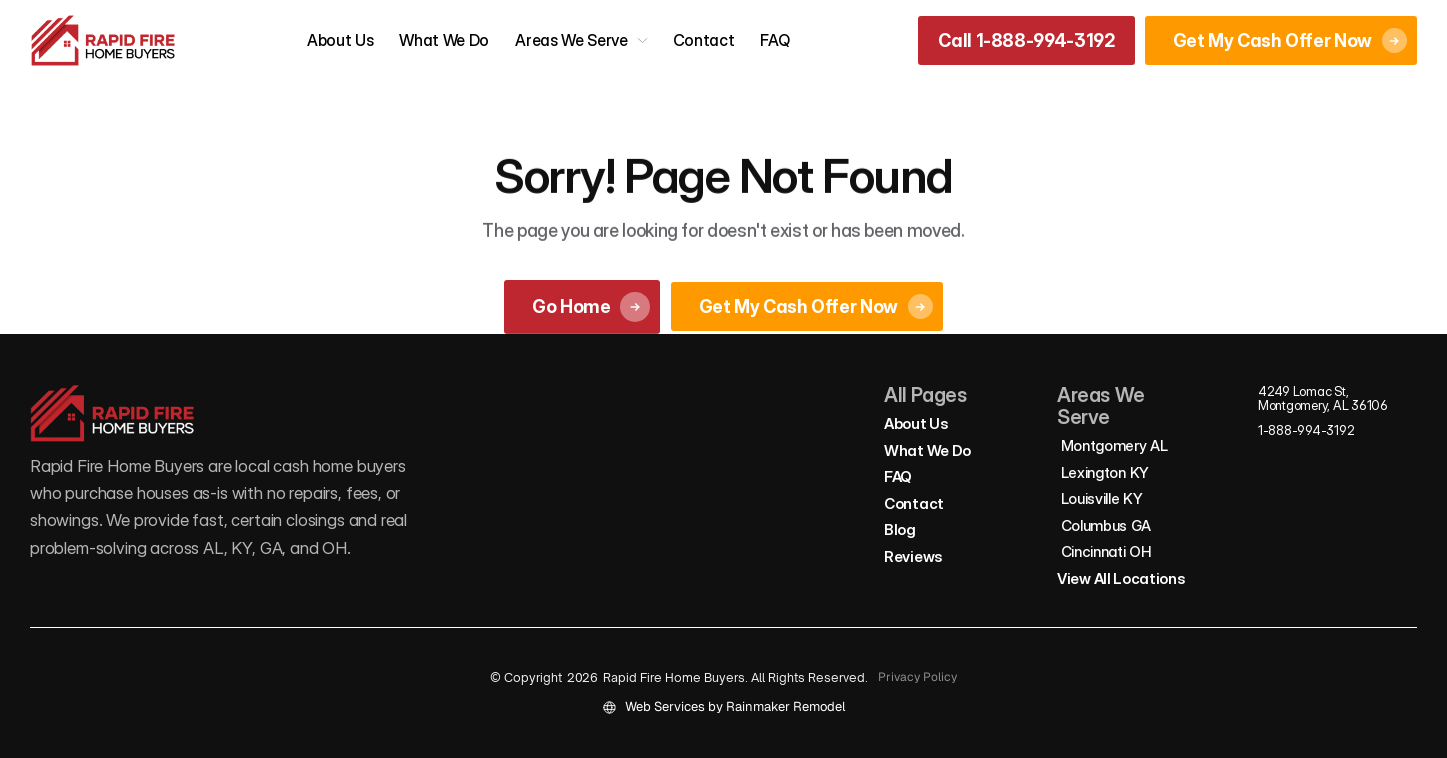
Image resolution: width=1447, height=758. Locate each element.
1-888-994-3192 (1306, 430)
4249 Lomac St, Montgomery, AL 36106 (1323, 398)
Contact (704, 40)
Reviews (913, 556)
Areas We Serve (571, 40)
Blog (900, 529)
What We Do (444, 40)
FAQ (774, 40)
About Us (340, 40)
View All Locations (1121, 578)
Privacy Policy (917, 677)
